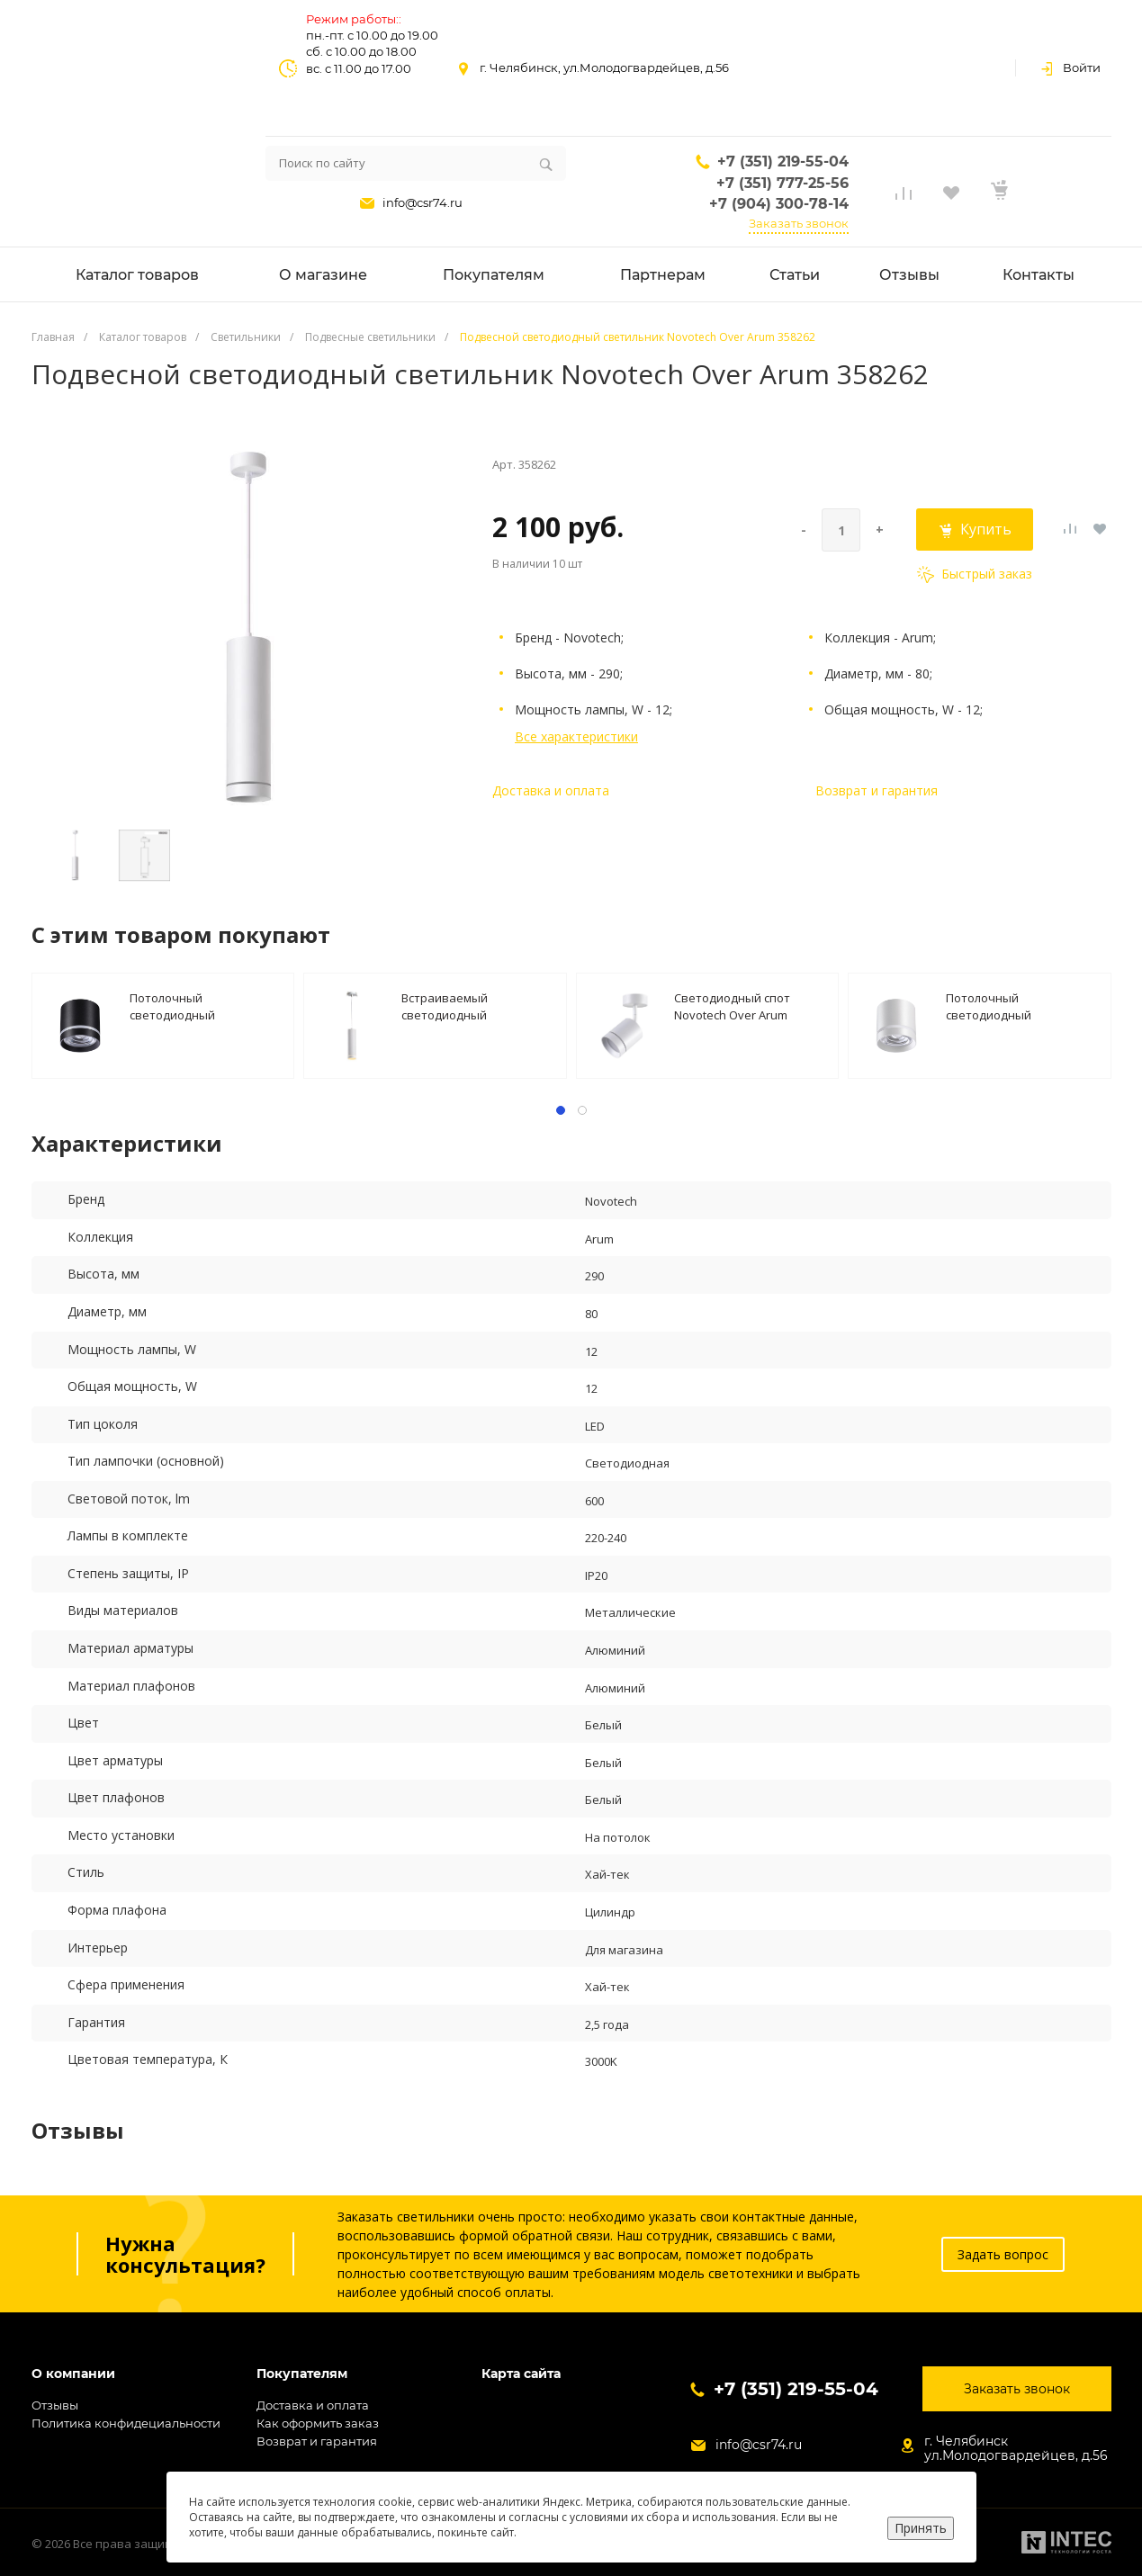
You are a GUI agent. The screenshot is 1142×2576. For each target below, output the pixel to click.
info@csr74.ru (422, 202)
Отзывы (54, 2405)
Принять (921, 2527)
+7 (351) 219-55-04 (783, 161)
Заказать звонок (799, 223)
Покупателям (301, 2374)
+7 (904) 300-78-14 (779, 203)
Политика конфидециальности (125, 2423)
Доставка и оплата (550, 790)
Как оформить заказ (317, 2423)
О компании (73, 2374)
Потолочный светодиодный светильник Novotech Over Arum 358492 (1022, 1005)
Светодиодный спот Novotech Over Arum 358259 (732, 1005)
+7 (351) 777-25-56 (782, 183)
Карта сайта (521, 2374)
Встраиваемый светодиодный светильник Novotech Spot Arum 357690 (476, 1005)
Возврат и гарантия (876, 790)
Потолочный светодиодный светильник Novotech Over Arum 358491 (206, 1005)
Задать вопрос (1003, 2254)
